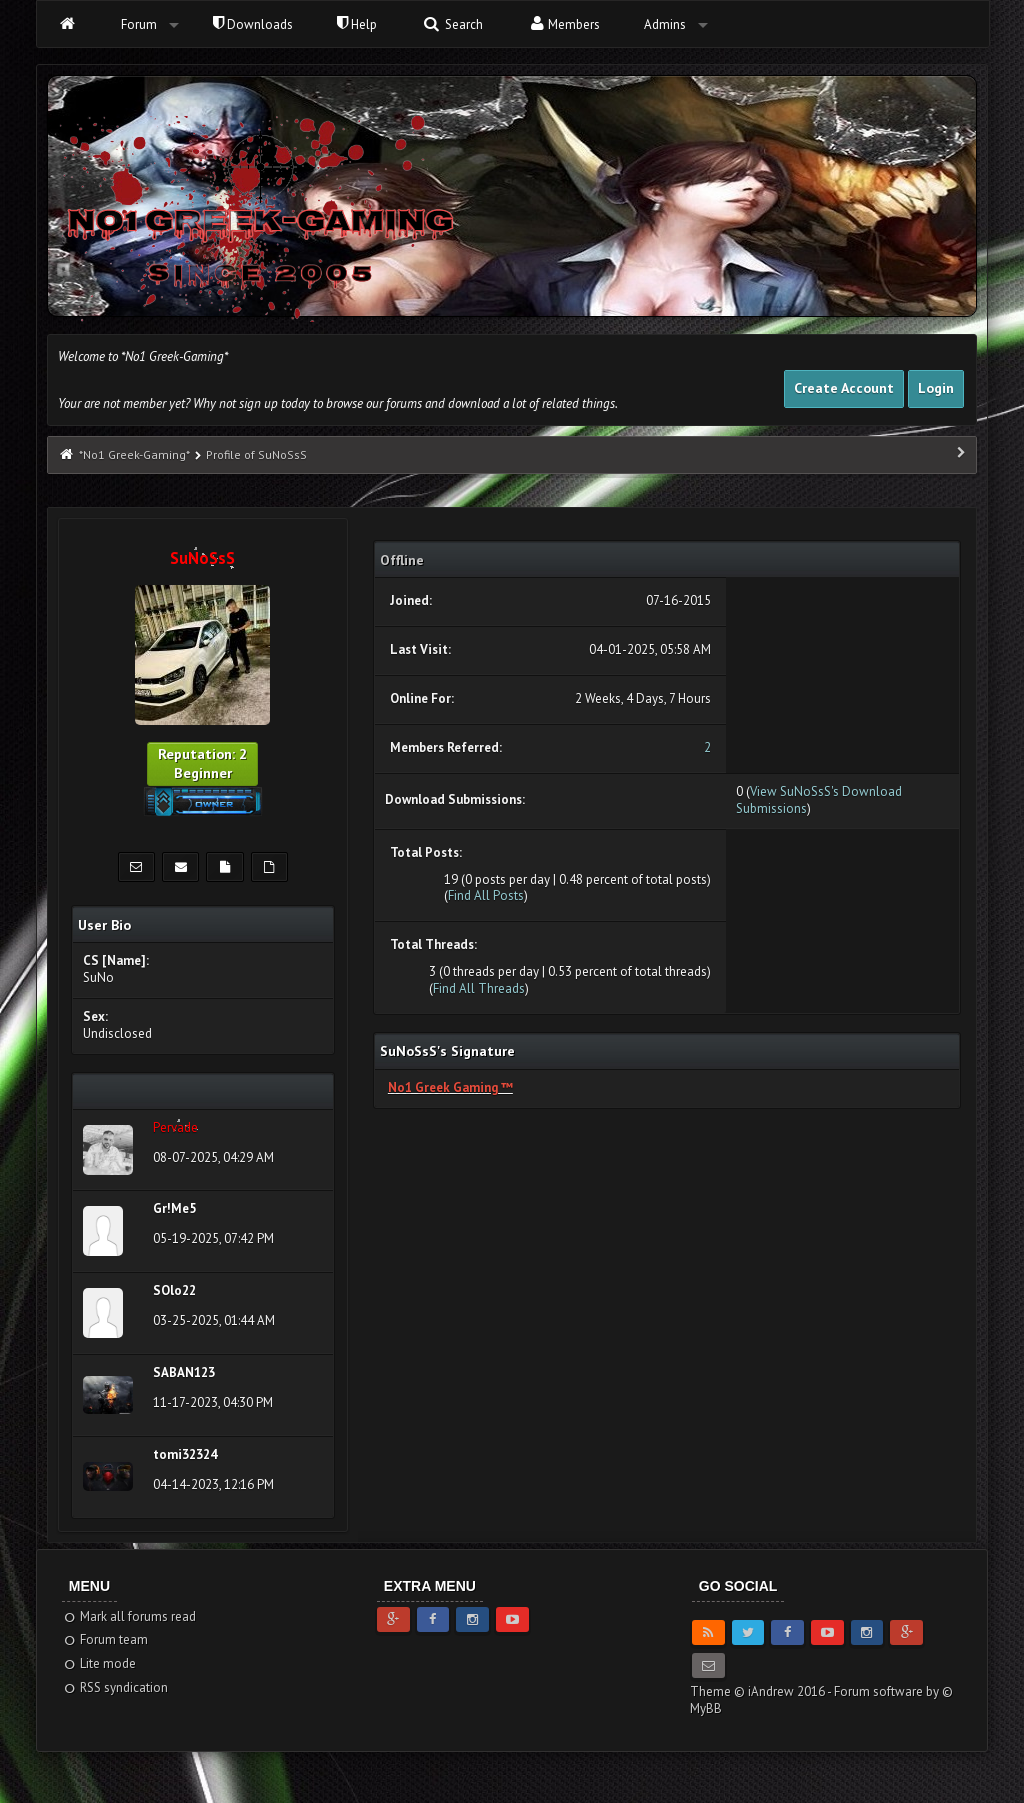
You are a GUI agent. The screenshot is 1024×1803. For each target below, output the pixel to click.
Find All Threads (479, 988)
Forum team (105, 1639)
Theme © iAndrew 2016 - (762, 1691)
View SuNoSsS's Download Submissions (819, 800)
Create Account (844, 388)
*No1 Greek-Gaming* (134, 454)
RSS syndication (115, 1687)
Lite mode (99, 1663)
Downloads (253, 24)
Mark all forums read (129, 1616)
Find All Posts (486, 895)
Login (936, 388)
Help (357, 24)
